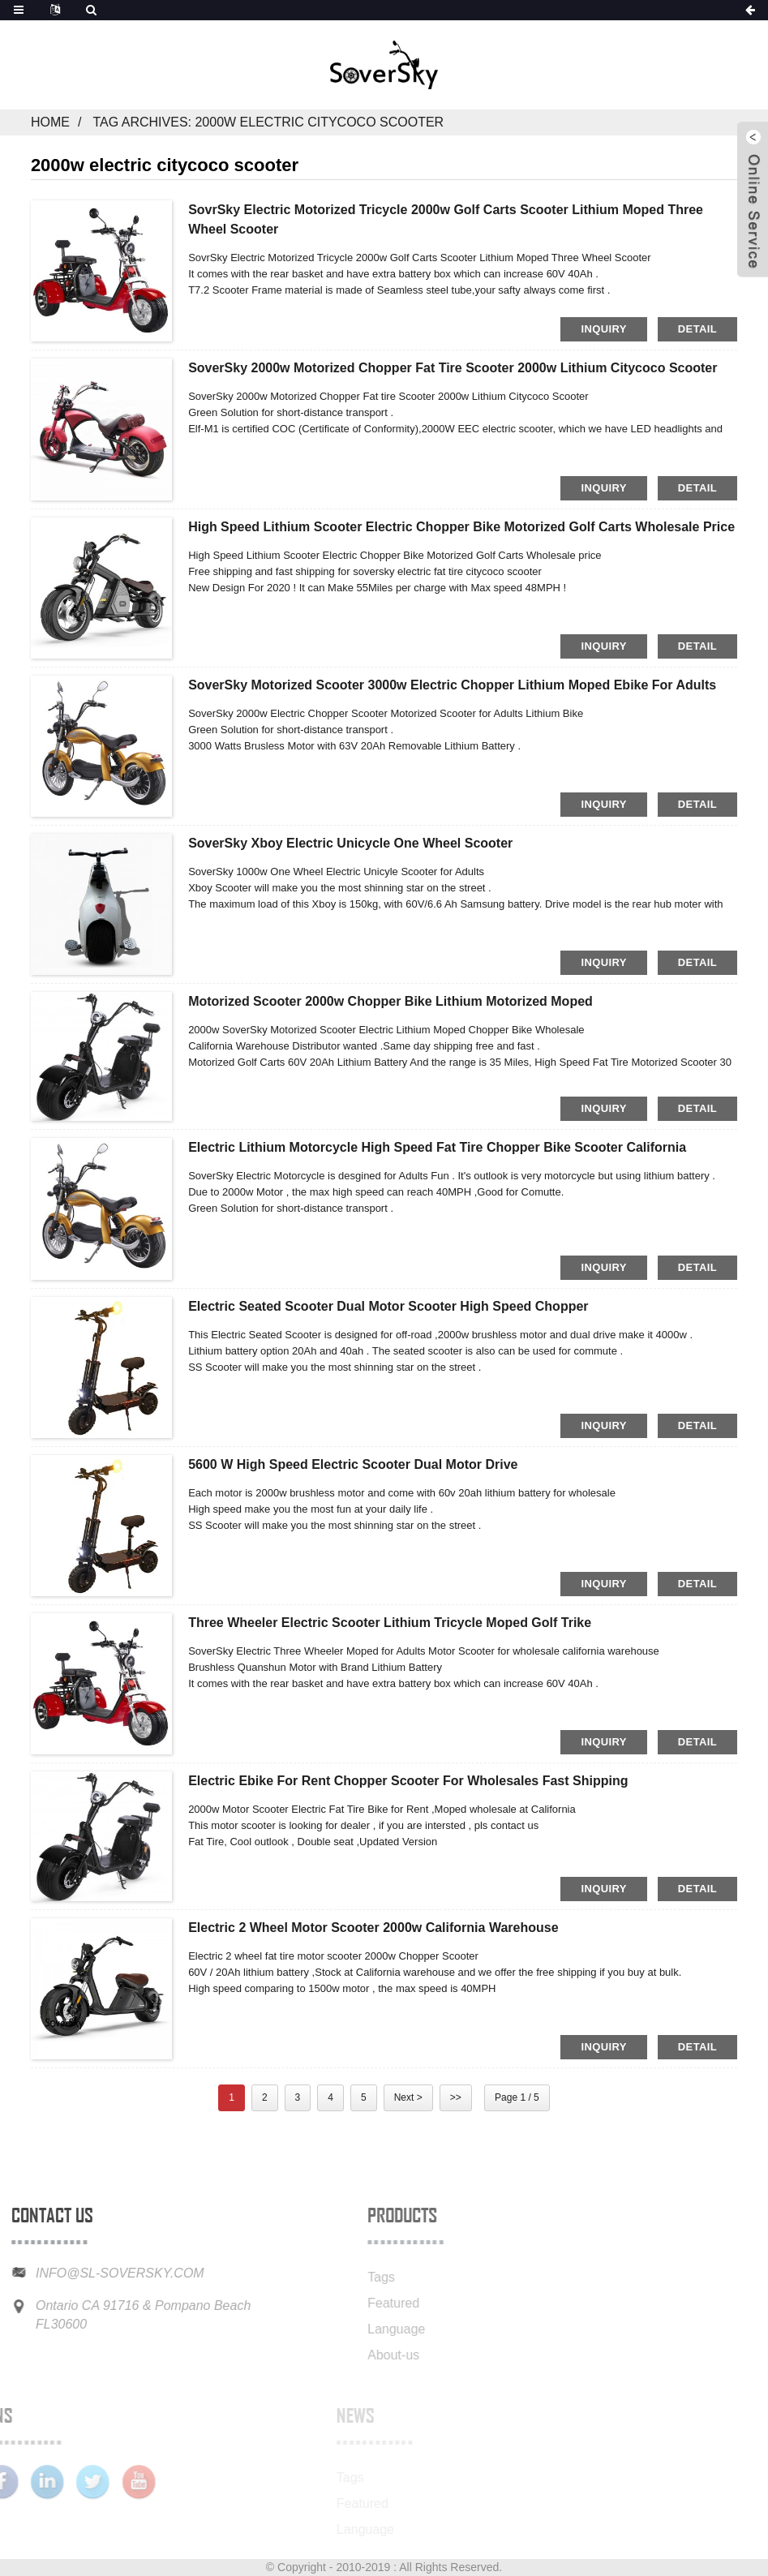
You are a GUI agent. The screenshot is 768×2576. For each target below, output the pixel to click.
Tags (341, 2277)
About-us (354, 2355)
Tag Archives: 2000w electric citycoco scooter (268, 122)
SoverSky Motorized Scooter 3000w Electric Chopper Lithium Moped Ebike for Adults (452, 685)
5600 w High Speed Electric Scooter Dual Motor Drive (352, 1464)
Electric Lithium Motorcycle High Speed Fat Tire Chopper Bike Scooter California (437, 1147)
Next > (408, 2097)
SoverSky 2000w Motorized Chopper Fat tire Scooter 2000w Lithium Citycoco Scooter (452, 368)
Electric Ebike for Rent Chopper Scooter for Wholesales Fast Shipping (408, 1781)
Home (50, 122)
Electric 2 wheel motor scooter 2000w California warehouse (373, 1927)
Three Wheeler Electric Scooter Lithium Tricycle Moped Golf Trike (389, 1622)
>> (455, 2097)
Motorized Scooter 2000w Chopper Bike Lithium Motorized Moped (390, 1001)
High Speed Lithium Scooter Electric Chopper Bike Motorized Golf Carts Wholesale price (461, 527)
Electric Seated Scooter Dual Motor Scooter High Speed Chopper (388, 1306)
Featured (354, 2303)
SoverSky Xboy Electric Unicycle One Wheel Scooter (350, 843)
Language (356, 2329)
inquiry (603, 329)
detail (697, 329)
